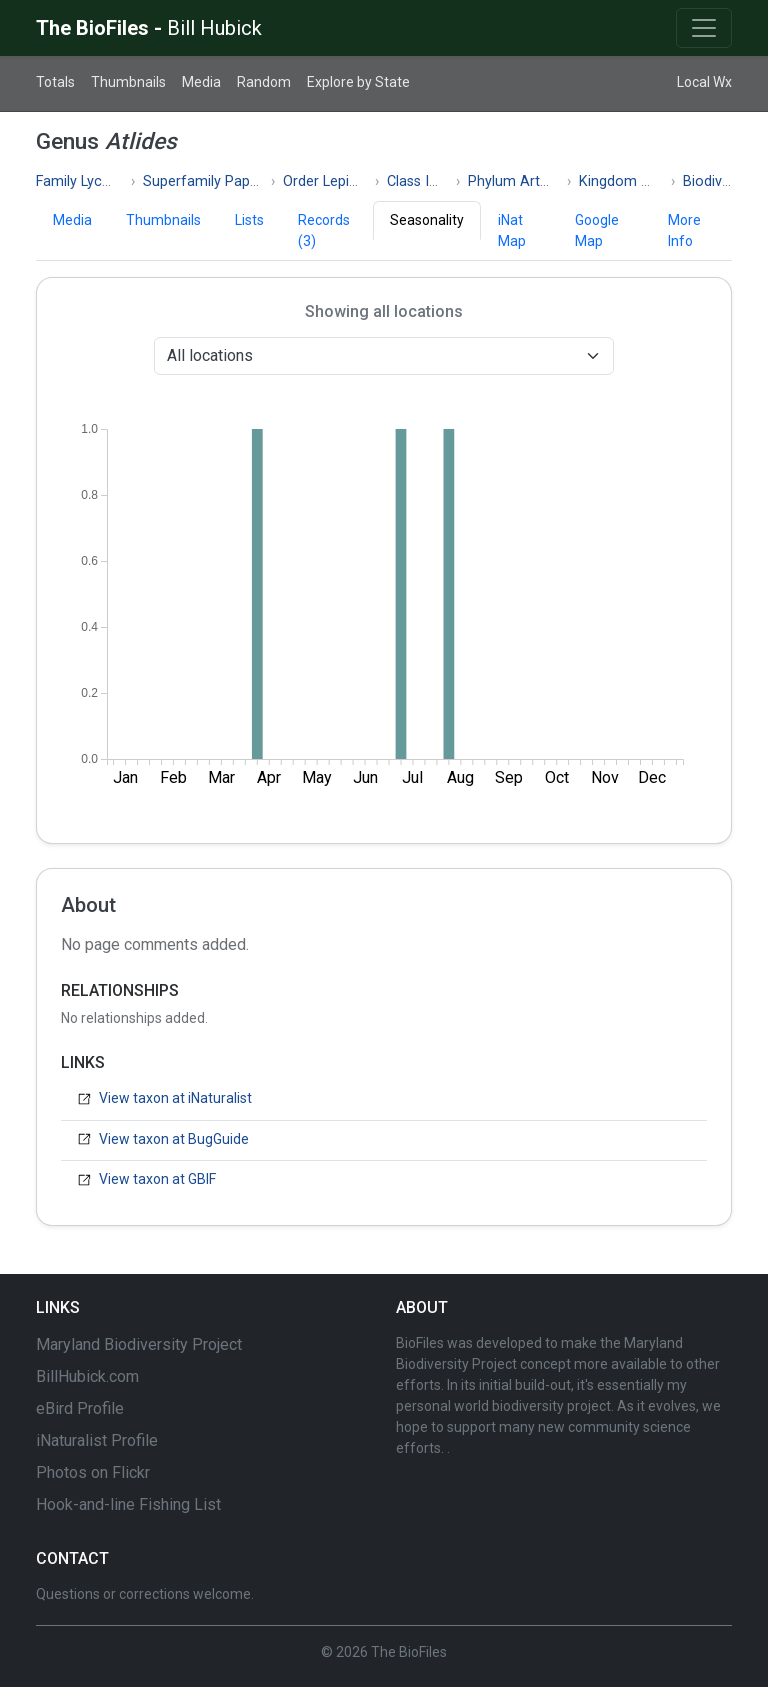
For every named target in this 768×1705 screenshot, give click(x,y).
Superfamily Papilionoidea (227, 181)
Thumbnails (128, 82)
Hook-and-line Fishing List (128, 1504)
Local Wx (704, 82)
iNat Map (512, 230)
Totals (55, 82)
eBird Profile (80, 1408)
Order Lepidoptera (341, 181)
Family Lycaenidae (94, 181)
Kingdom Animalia (638, 181)
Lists (249, 220)
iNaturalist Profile (97, 1440)
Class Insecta (430, 181)
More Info (684, 230)
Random (264, 82)
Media (201, 82)
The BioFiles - (149, 28)
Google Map (597, 230)
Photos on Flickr (93, 1472)
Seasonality (427, 220)
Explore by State (358, 82)
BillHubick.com (87, 1376)
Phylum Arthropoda (531, 181)
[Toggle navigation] (704, 28)
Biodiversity (720, 181)
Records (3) (324, 230)
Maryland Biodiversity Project (139, 1344)
